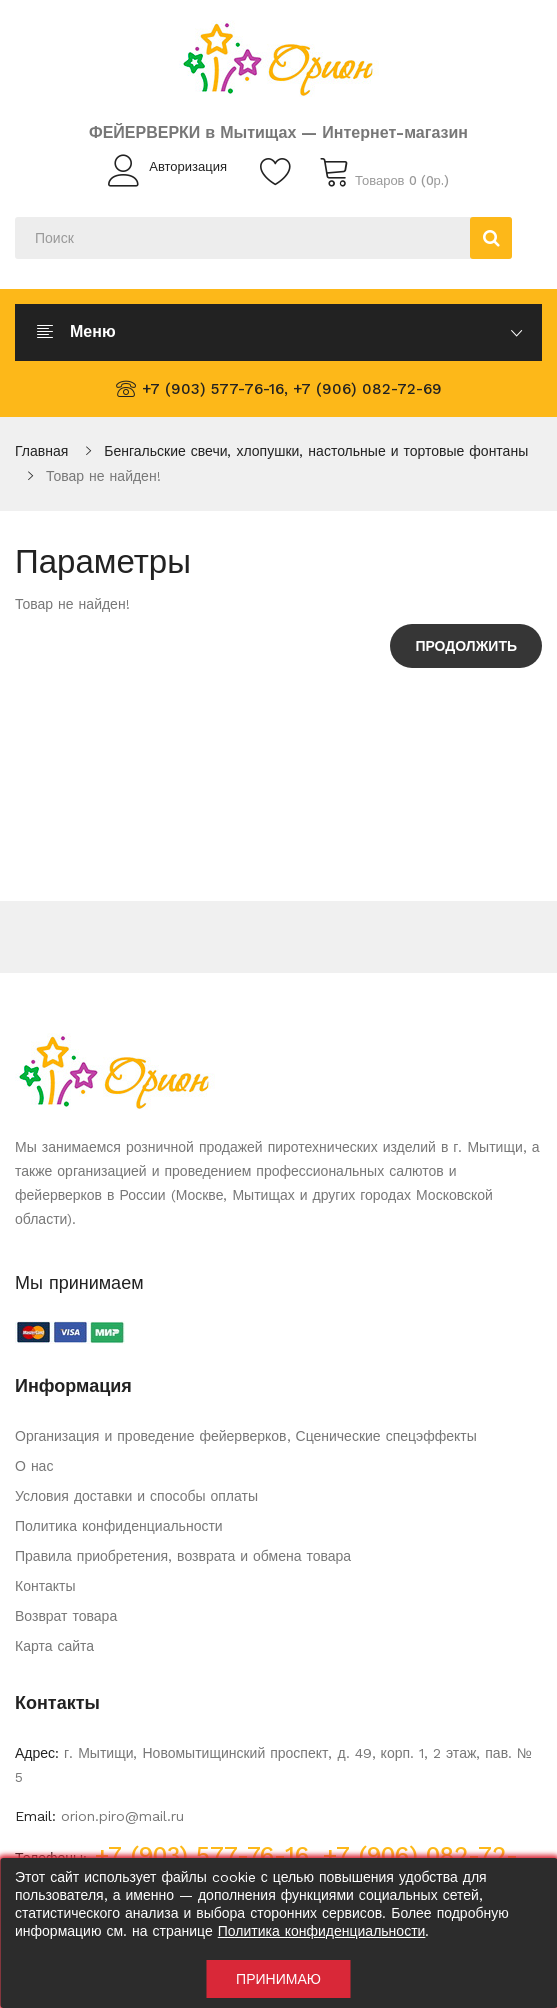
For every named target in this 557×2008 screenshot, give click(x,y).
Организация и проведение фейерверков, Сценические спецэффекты (246, 1436)
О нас (34, 1466)
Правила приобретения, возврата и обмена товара (183, 1556)
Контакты (45, 1586)
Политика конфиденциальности (119, 1526)
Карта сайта (54, 1646)
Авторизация (188, 166)
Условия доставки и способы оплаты (136, 1496)
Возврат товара (66, 1616)
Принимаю (278, 1979)
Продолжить (466, 646)
